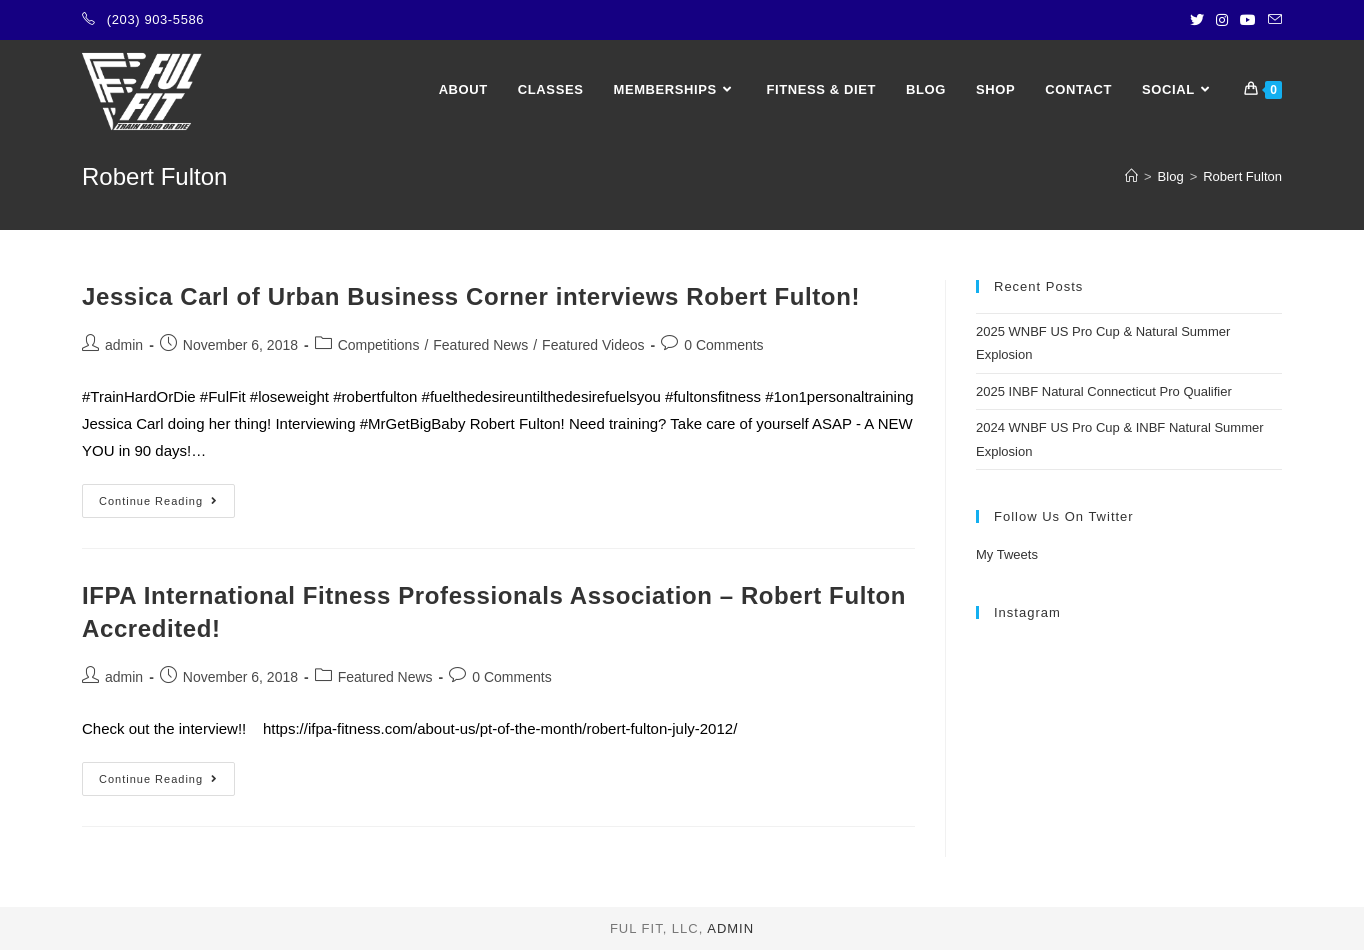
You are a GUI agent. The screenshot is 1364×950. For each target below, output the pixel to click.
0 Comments (723, 345)
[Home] (1131, 176)
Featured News (480, 345)
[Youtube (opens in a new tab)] (1248, 20)
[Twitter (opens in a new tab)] (1197, 20)
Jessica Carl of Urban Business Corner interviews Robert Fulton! (471, 296)
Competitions (379, 345)
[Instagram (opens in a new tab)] (1222, 20)
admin (124, 345)
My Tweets (1007, 554)
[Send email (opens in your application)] (1272, 20)
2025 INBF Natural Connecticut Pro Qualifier (1104, 391)
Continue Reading (167, 505)
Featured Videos (593, 345)
